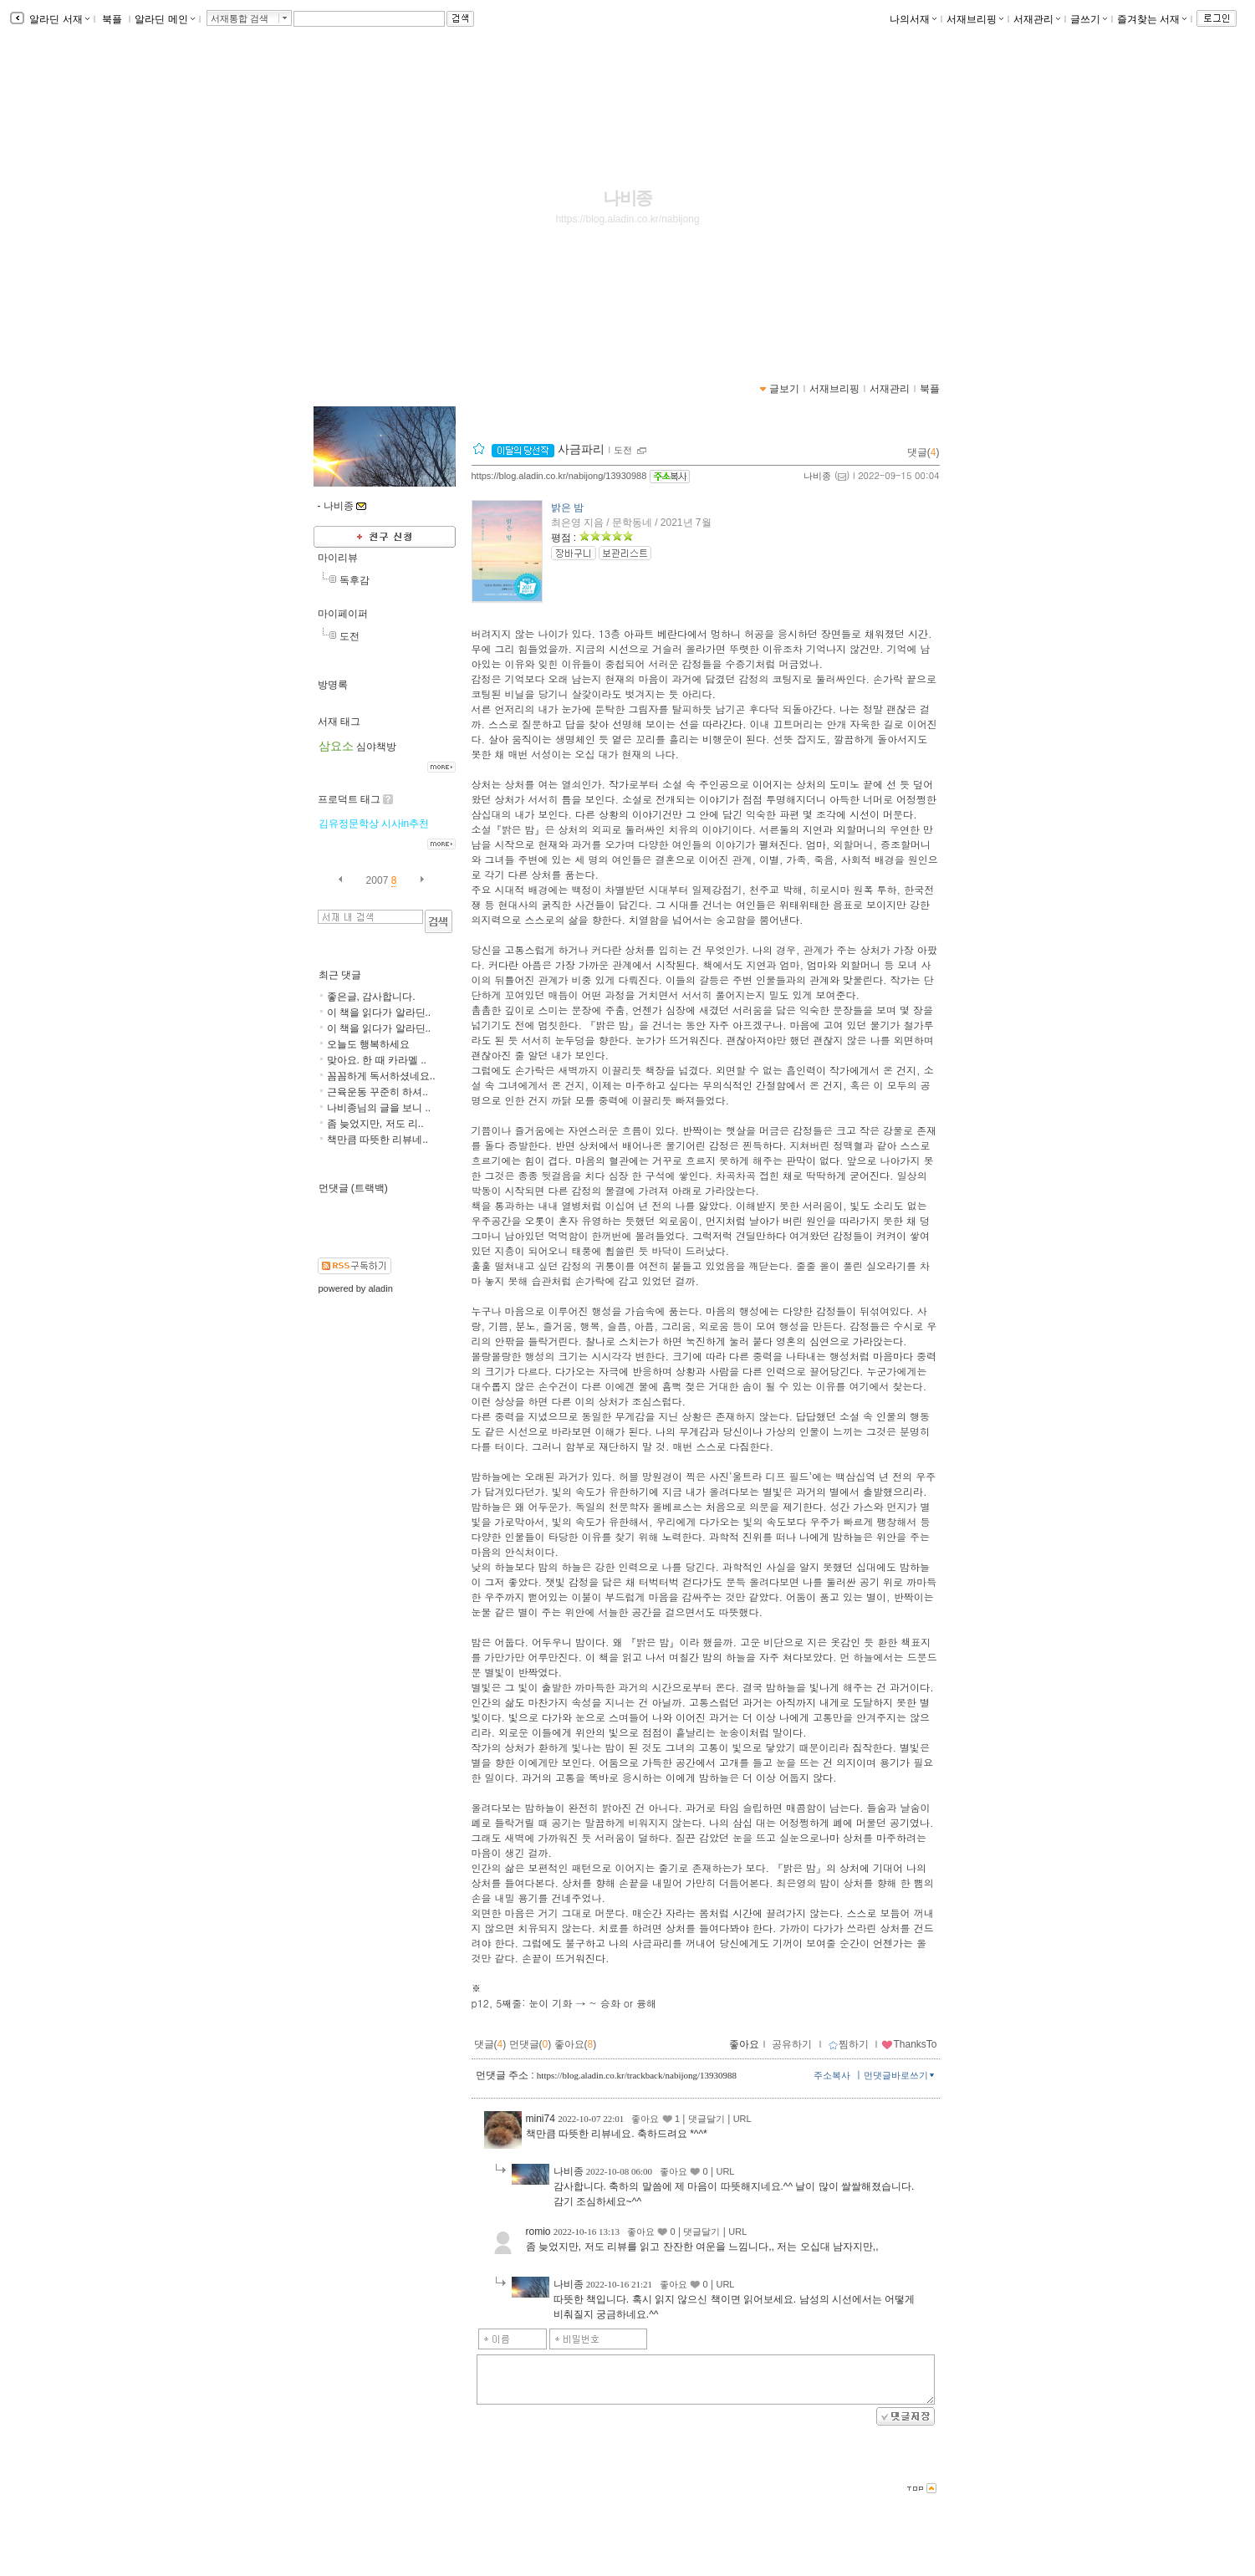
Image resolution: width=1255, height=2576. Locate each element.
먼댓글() (530, 2044)
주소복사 (832, 2075)
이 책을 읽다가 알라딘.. (379, 1012)
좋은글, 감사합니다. (371, 996)
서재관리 (1036, 19)
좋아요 (744, 2044)
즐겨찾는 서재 (1151, 19)
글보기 (784, 389)
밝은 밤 (567, 507)
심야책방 (376, 746)
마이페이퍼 (343, 614)
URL (742, 2119)
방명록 (333, 685)
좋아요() (575, 2044)
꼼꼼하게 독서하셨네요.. (381, 1076)
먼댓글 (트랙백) (353, 1188)
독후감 (354, 580)
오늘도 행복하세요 (368, 1044)
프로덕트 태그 (349, 799)
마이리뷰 (338, 558)
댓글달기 (706, 2119)
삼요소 (336, 745)
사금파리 (548, 449)
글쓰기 (1088, 19)
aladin (380, 1288)
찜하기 (848, 2044)
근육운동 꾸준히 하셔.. (377, 1092)
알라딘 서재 (58, 19)
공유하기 (792, 2044)
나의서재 (913, 19)
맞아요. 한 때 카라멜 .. (376, 1060)
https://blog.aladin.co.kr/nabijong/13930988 (559, 476)
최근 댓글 (340, 975)
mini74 (540, 2119)
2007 (377, 880)
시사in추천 (405, 823)
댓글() (923, 452)
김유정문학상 (349, 823)
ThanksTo (908, 2044)
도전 (349, 636)
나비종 (628, 198)
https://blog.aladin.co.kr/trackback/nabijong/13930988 (637, 2075)
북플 (112, 19)
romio (538, 2231)
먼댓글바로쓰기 (900, 2075)
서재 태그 (339, 721)
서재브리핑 (974, 19)
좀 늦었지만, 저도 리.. (375, 1124)
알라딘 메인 (164, 19)
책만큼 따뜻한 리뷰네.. (377, 1139)
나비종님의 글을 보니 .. (379, 1108)
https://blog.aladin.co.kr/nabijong (627, 219)
